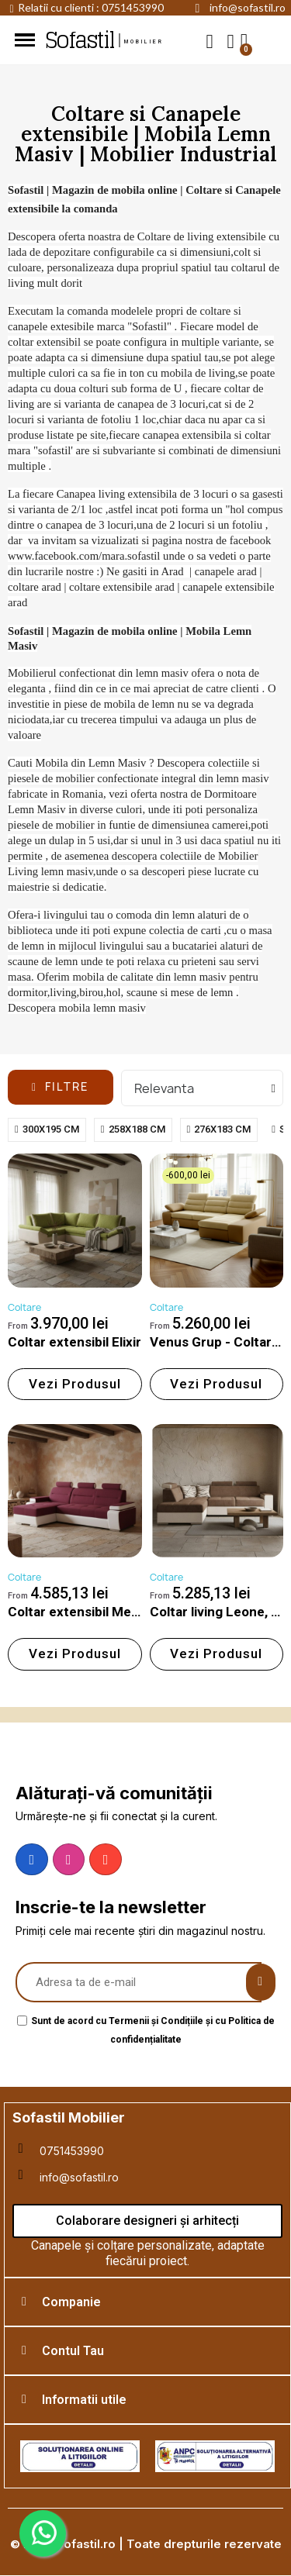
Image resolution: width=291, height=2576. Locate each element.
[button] (210, 40)
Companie (71, 2302)
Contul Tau (73, 2350)
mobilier (144, 42)
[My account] (230, 41)
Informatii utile (84, 2399)
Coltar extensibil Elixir (74, 1342)
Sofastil (79, 40)
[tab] (147, 2302)
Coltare (24, 1307)
